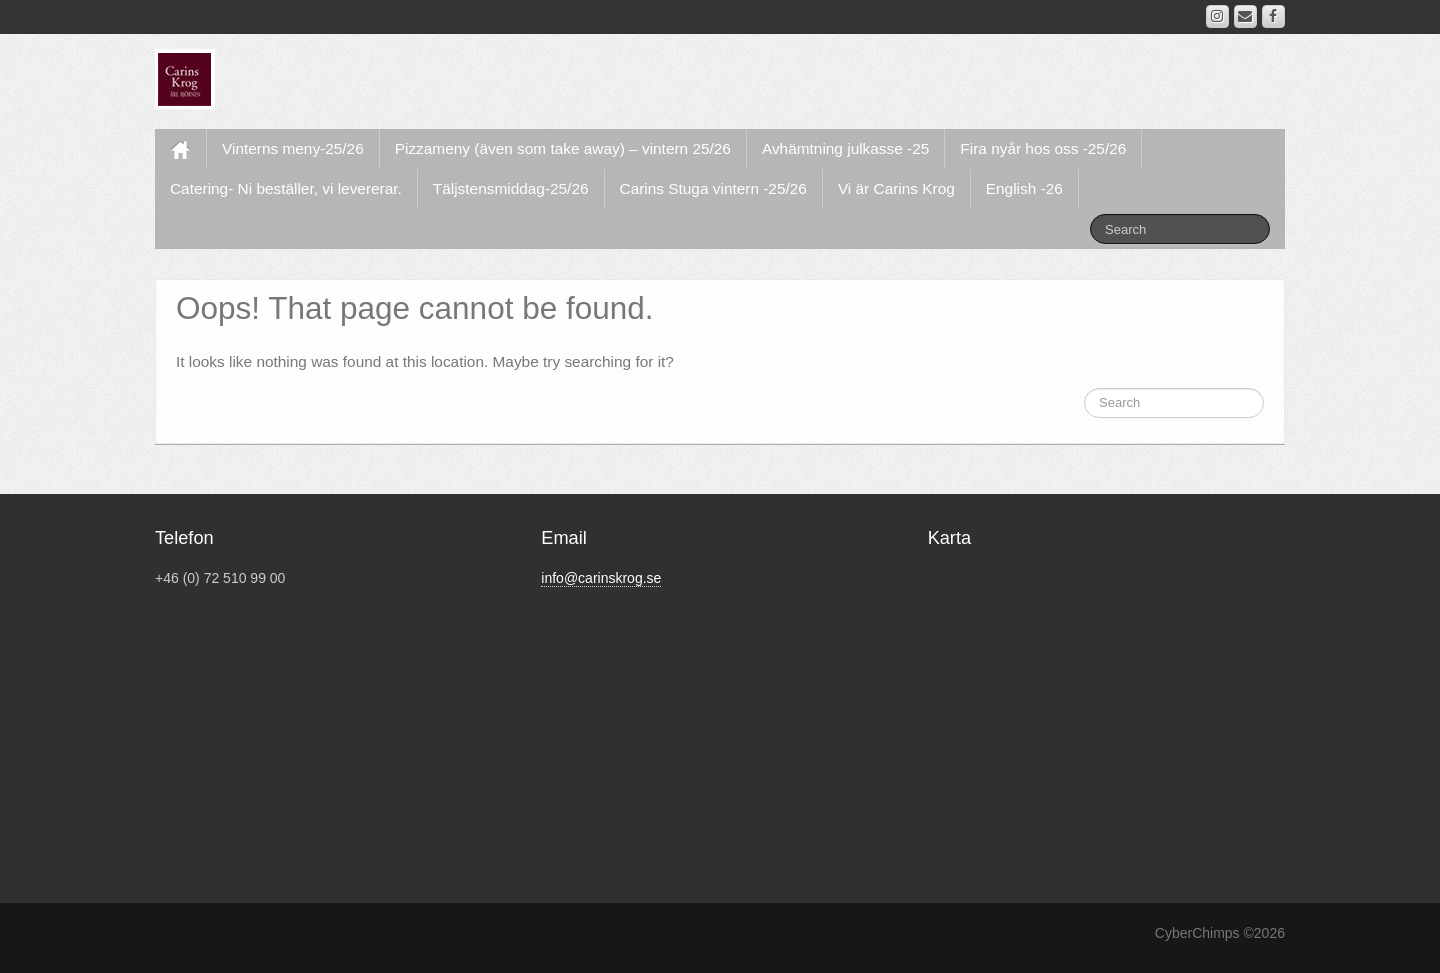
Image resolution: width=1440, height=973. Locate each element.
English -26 (1024, 188)
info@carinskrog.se (601, 578)
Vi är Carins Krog (896, 188)
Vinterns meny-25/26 (293, 148)
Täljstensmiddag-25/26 (511, 188)
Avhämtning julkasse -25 (845, 148)
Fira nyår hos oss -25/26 (1043, 148)
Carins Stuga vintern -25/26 (713, 188)
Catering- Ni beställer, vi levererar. (286, 188)
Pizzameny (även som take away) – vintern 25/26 (563, 148)
